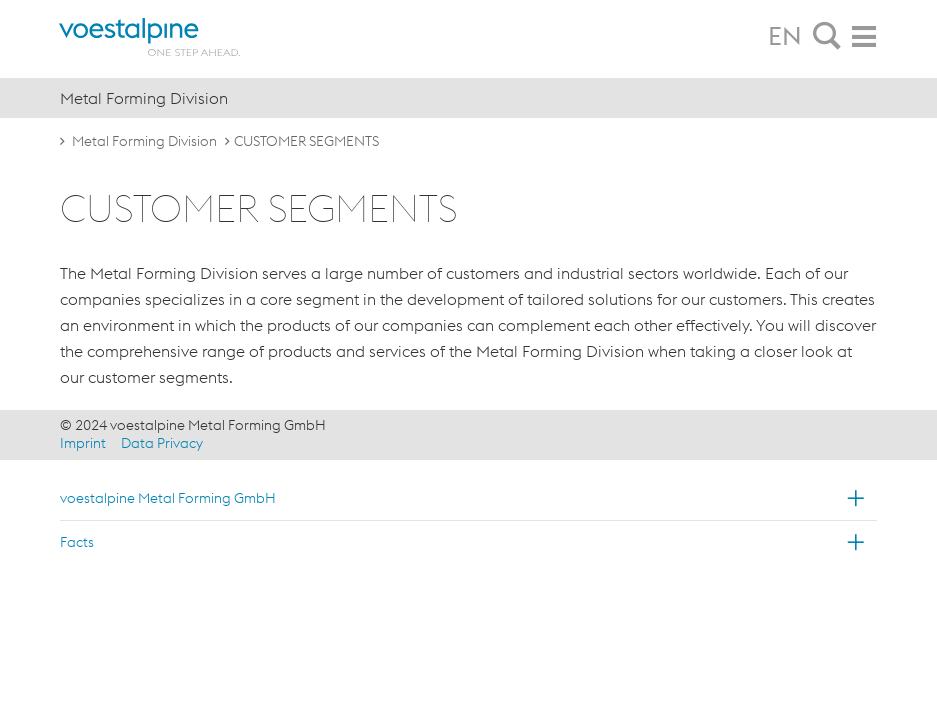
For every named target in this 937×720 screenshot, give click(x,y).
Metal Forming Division (144, 141)
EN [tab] (785, 36)
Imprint (83, 443)
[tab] (827, 37)
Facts (77, 542)
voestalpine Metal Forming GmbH (168, 498)
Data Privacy (162, 443)
